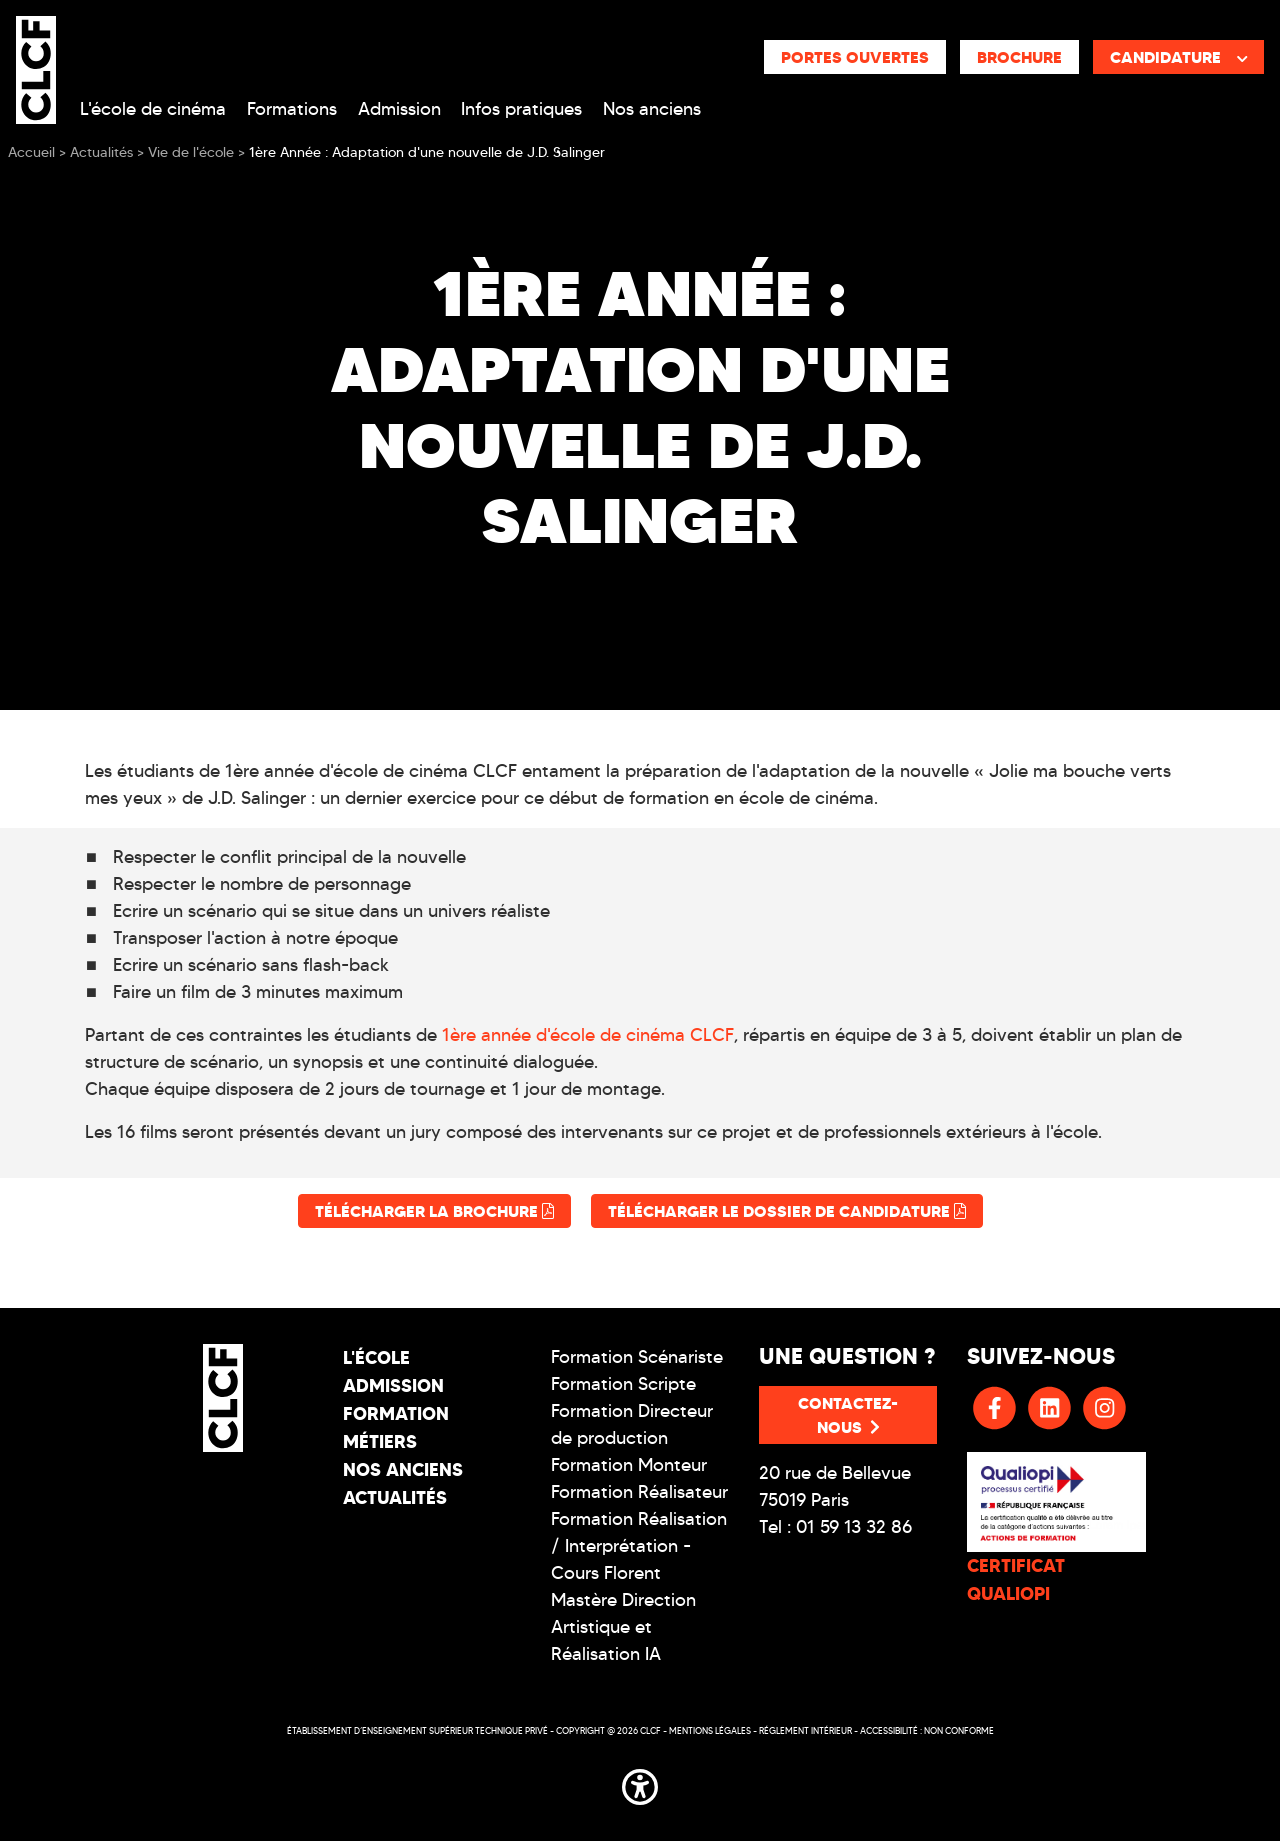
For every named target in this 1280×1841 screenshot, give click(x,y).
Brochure (1019, 57)
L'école (376, 1357)
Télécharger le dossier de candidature (787, 1211)
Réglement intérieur (805, 1730)
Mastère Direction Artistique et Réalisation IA (623, 1627)
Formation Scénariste (637, 1357)
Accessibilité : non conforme (927, 1730)
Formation (396, 1413)
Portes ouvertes (855, 57)
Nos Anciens (403, 1469)
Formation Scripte (623, 1384)
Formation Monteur (629, 1465)
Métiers (380, 1441)
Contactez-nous (848, 1415)
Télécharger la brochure (434, 1211)
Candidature (1179, 57)
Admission (399, 109)
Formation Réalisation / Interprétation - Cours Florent (639, 1546)
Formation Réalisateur (639, 1492)
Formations (292, 109)
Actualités (395, 1497)
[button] (640, 1783)
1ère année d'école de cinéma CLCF (588, 1035)
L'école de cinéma (153, 109)
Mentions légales (710, 1730)
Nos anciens (652, 109)
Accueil (31, 152)
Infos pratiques (521, 109)
